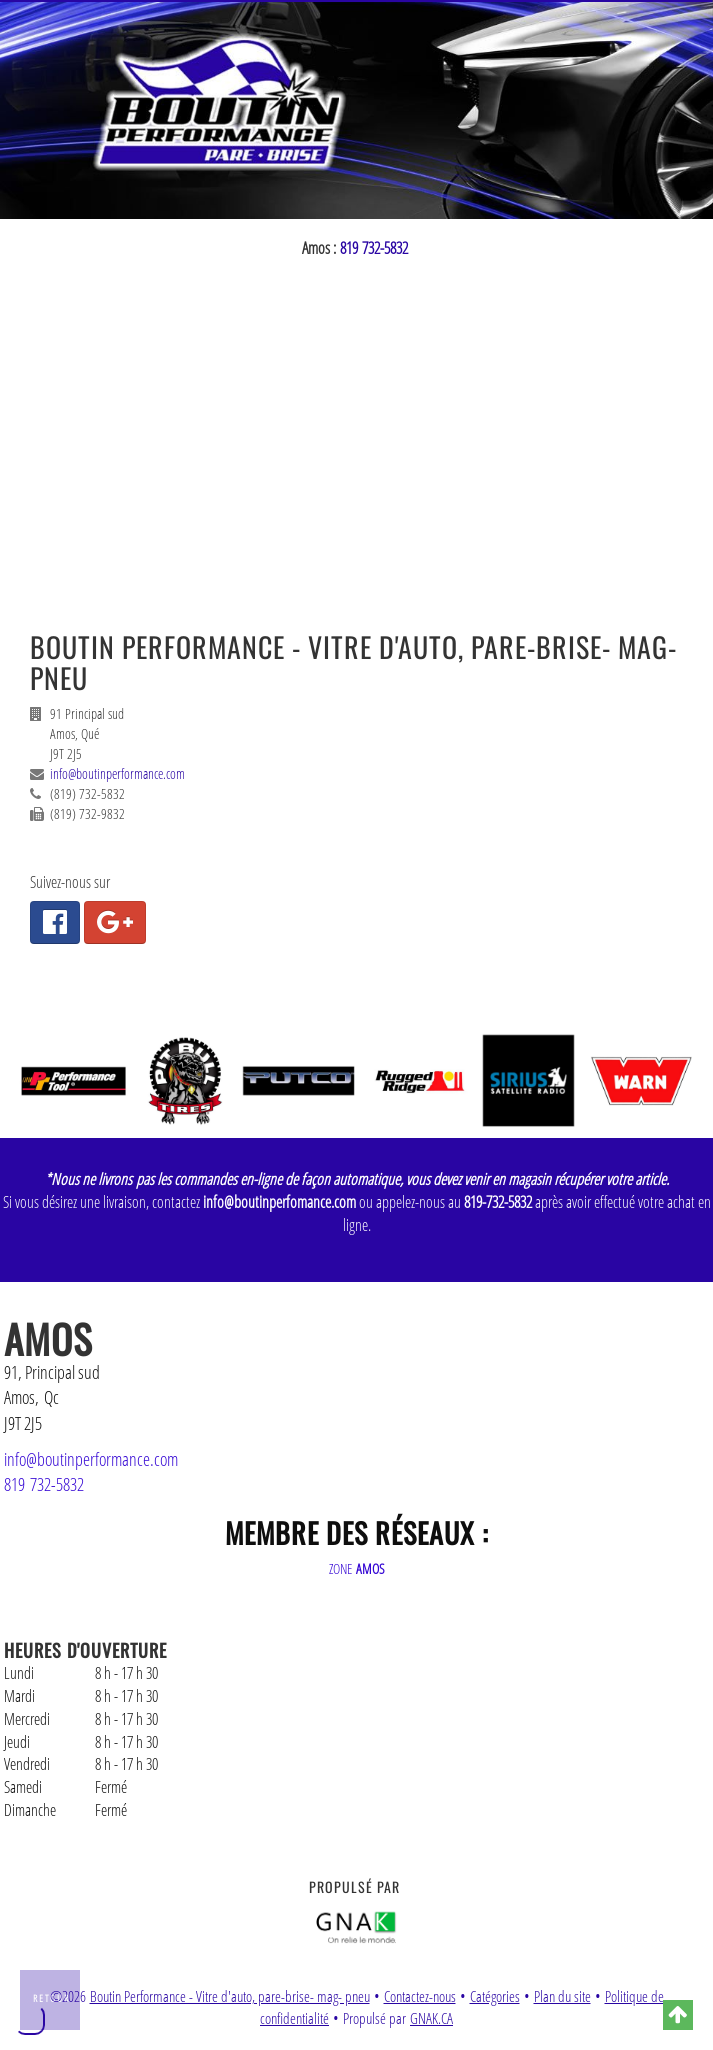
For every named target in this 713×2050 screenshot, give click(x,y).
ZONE (357, 1568)
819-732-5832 (498, 1202)
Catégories (495, 1996)
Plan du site (562, 1996)
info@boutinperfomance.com (279, 1202)
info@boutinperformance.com (117, 773)
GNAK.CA (431, 2018)
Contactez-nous (420, 1996)
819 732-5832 (374, 248)
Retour (51, 1998)
